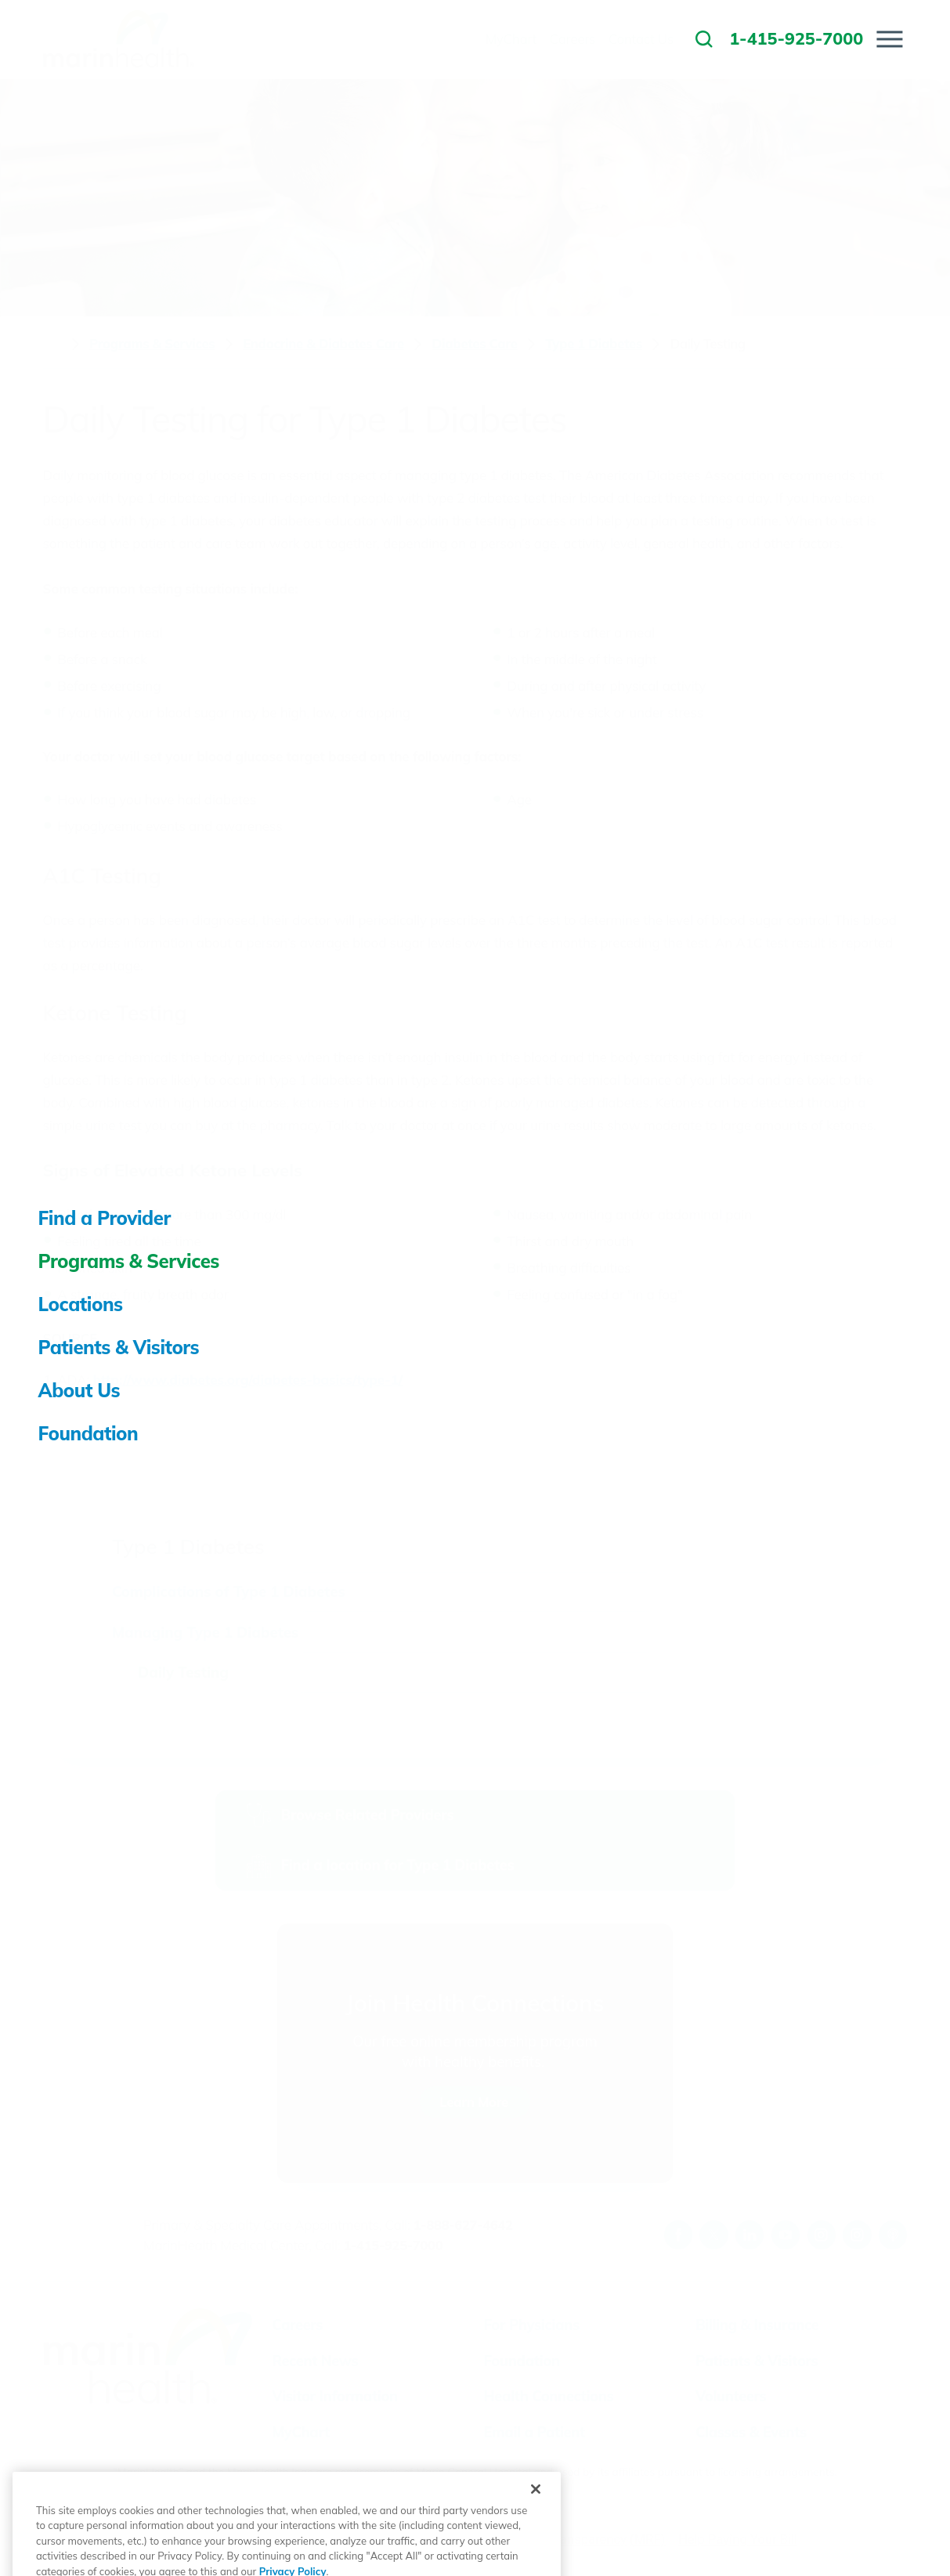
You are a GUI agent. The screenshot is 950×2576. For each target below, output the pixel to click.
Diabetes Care (475, 344)
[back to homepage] (52, 344)
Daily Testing (183, 1672)
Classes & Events (751, 2432)
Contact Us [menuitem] (641, 39)
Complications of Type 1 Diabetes (228, 1591)
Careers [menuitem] (572, 39)
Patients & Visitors (756, 2361)
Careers (297, 2325)
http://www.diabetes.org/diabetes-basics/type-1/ (247, 1379)
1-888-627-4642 (463, 2225)
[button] (889, 38)
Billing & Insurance (756, 2325)
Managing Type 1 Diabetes (205, 1632)
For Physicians (532, 2325)
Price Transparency (571, 2539)
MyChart (301, 2432)
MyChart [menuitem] (511, 39)
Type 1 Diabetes (593, 344)
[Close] (535, 2527)
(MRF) (647, 2539)
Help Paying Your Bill (737, 2539)
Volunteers (731, 2396)
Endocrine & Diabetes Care (323, 344)
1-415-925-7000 (392, 2245)
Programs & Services (152, 344)
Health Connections (549, 2396)
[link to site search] (704, 39)
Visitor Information (335, 2396)
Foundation (522, 2361)
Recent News (315, 2361)
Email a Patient (534, 2432)
